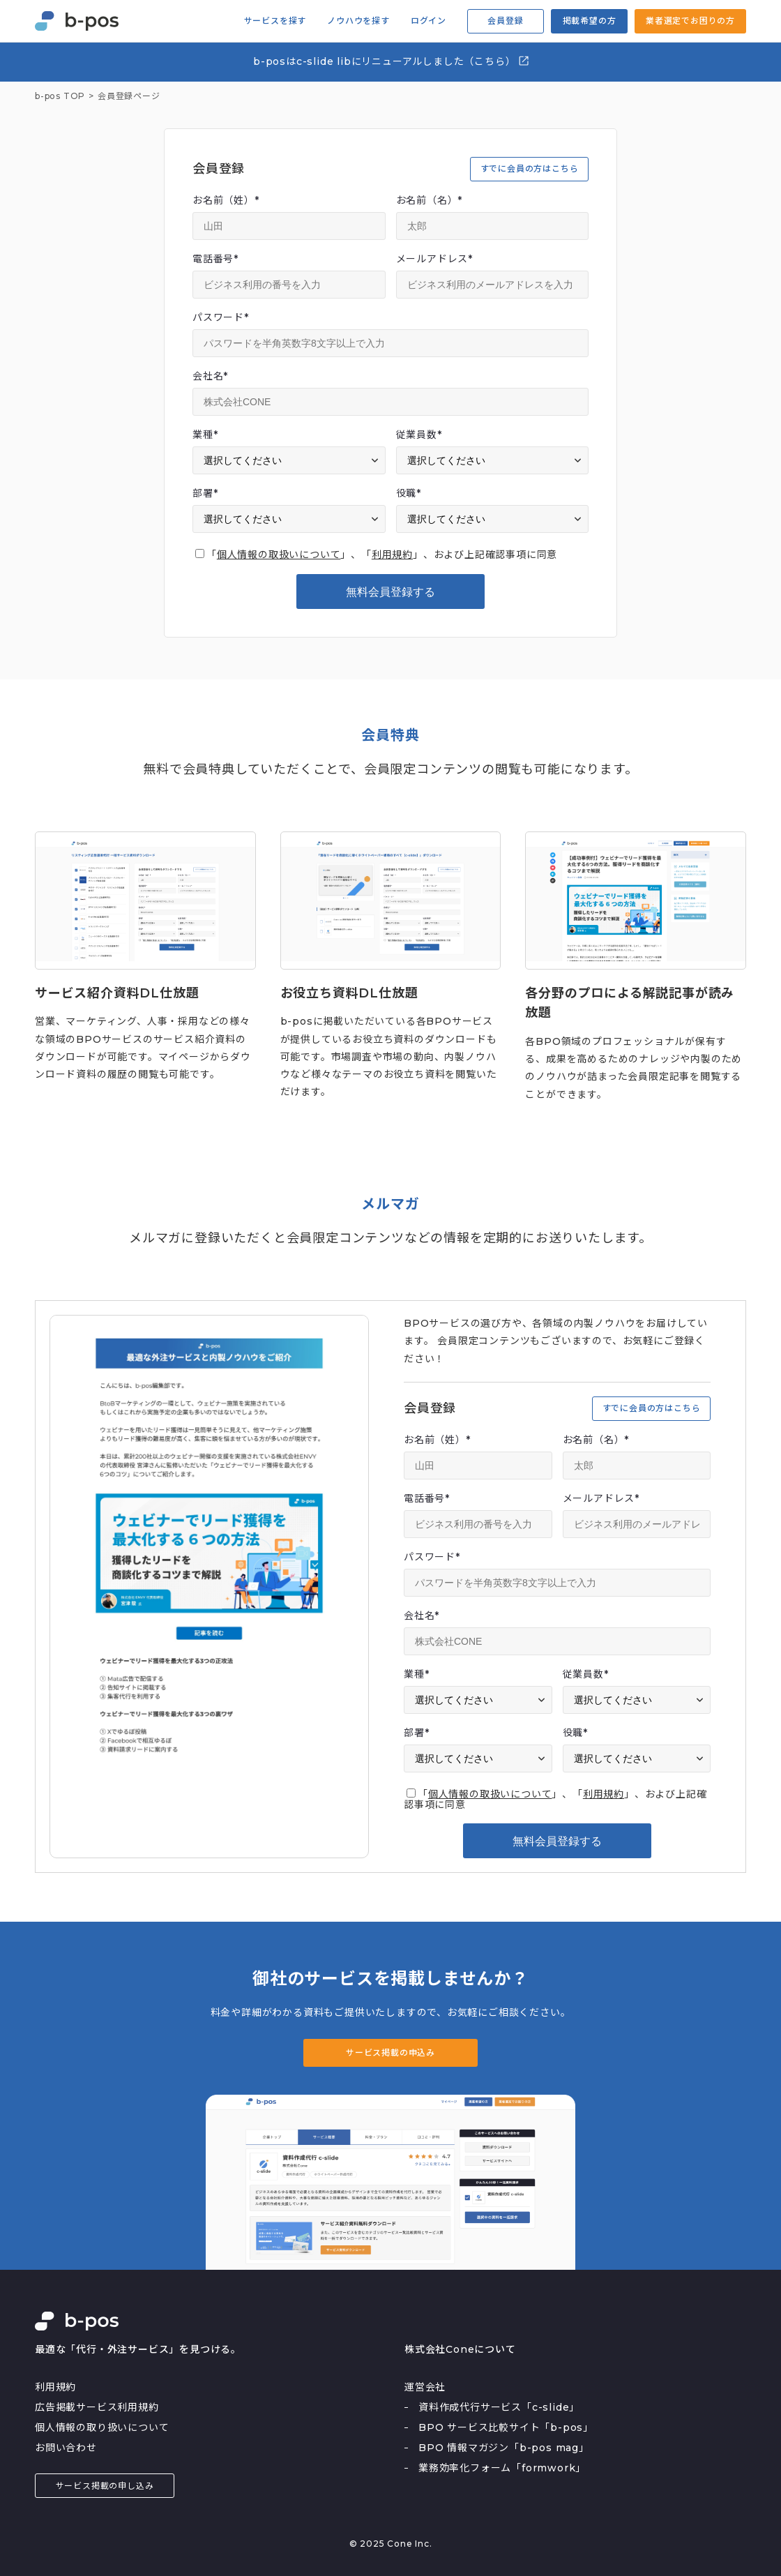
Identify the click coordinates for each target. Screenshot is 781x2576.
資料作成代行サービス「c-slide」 (498, 2407)
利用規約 (392, 554)
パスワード (220, 317)
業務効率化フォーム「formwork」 (502, 2468)
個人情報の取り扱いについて (102, 2427)
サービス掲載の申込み (390, 2052)
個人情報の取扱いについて (279, 554)
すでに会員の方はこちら (529, 168)
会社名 (210, 376)
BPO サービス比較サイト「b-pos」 (505, 2427)
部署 (205, 493)
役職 (408, 493)
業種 (205, 434)
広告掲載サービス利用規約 (97, 2407)
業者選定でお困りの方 (690, 20)
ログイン (428, 21)
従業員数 (419, 434)
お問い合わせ (66, 2447)
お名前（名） (429, 200)
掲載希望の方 (589, 20)
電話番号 (215, 259)
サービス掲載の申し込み (105, 2485)
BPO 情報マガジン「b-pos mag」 (503, 2447)
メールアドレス (434, 259)
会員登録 (505, 20)
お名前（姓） (225, 200)
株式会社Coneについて (460, 2349)
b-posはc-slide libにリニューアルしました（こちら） (391, 61)
